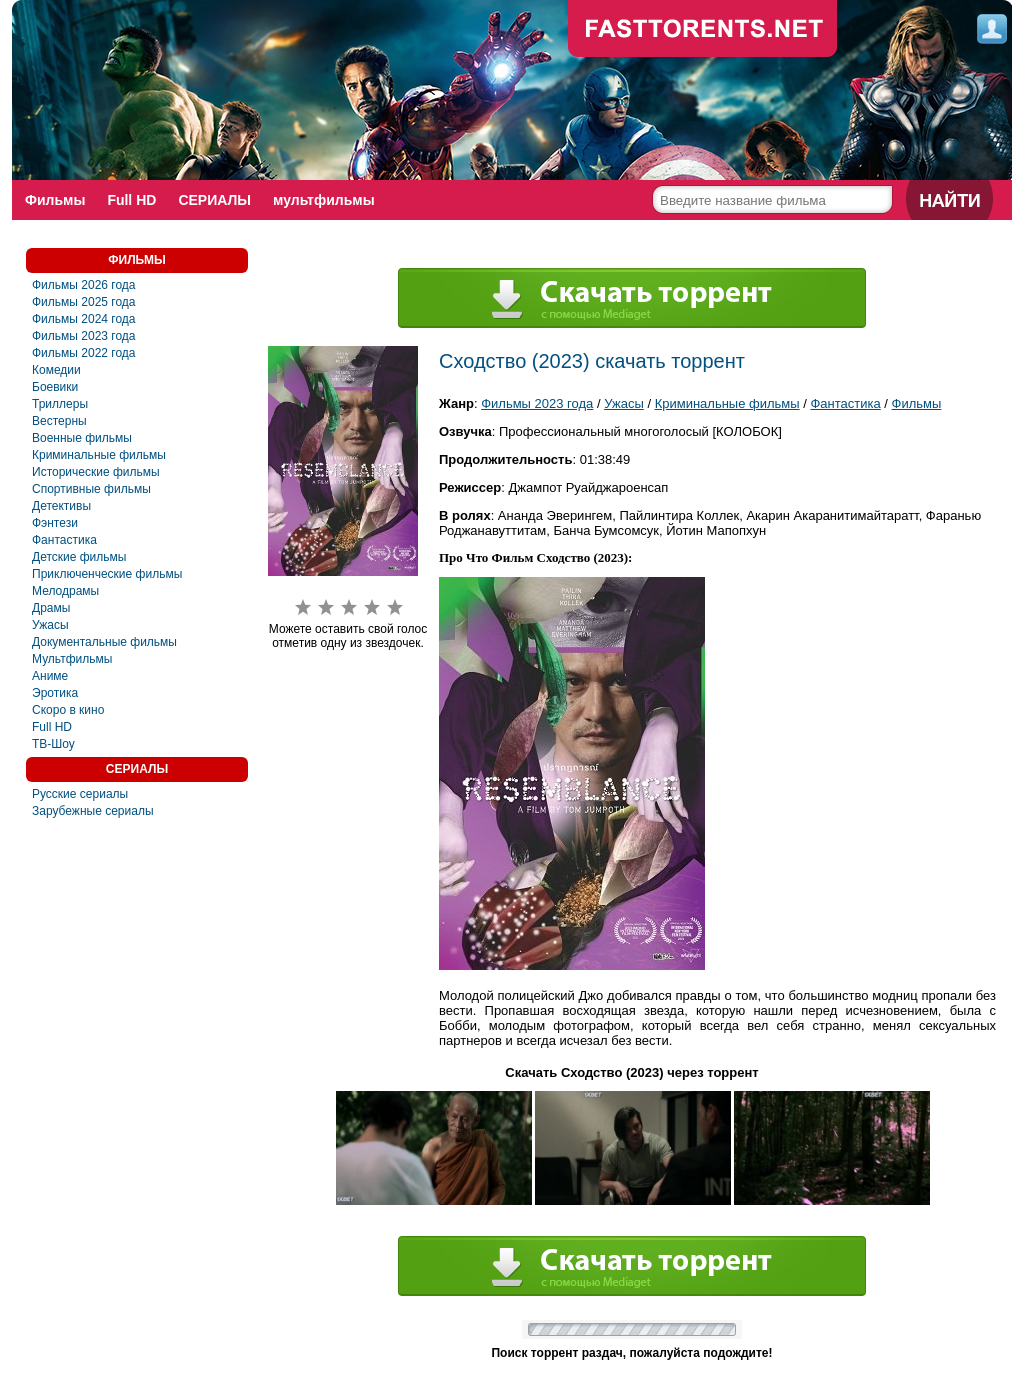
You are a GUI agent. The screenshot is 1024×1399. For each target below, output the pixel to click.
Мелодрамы (65, 591)
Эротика (55, 693)
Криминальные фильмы (99, 455)
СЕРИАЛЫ (214, 200)
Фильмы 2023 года (84, 336)
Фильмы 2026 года (84, 285)
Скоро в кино (68, 710)
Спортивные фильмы (91, 489)
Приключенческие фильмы (107, 574)
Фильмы (55, 200)
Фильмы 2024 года (84, 319)
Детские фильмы (79, 557)
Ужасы (50, 625)
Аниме (50, 676)
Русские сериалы (80, 794)
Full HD (131, 200)
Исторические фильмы (96, 472)
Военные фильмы (82, 438)
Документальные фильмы (104, 642)
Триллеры (60, 404)
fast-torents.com (703, 30)
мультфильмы (324, 200)
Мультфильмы (72, 659)
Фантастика (64, 540)
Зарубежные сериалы (93, 811)
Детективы (61, 506)
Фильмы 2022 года (84, 353)
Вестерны (59, 421)
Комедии (56, 370)
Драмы (51, 608)
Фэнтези (55, 523)
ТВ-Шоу (53, 744)
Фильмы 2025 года (84, 302)
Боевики (55, 387)
